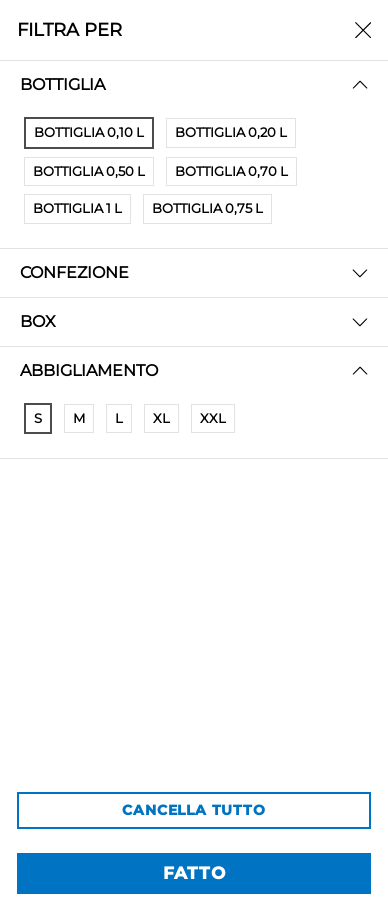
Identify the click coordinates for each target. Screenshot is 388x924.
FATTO (194, 873)
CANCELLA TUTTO (193, 810)
